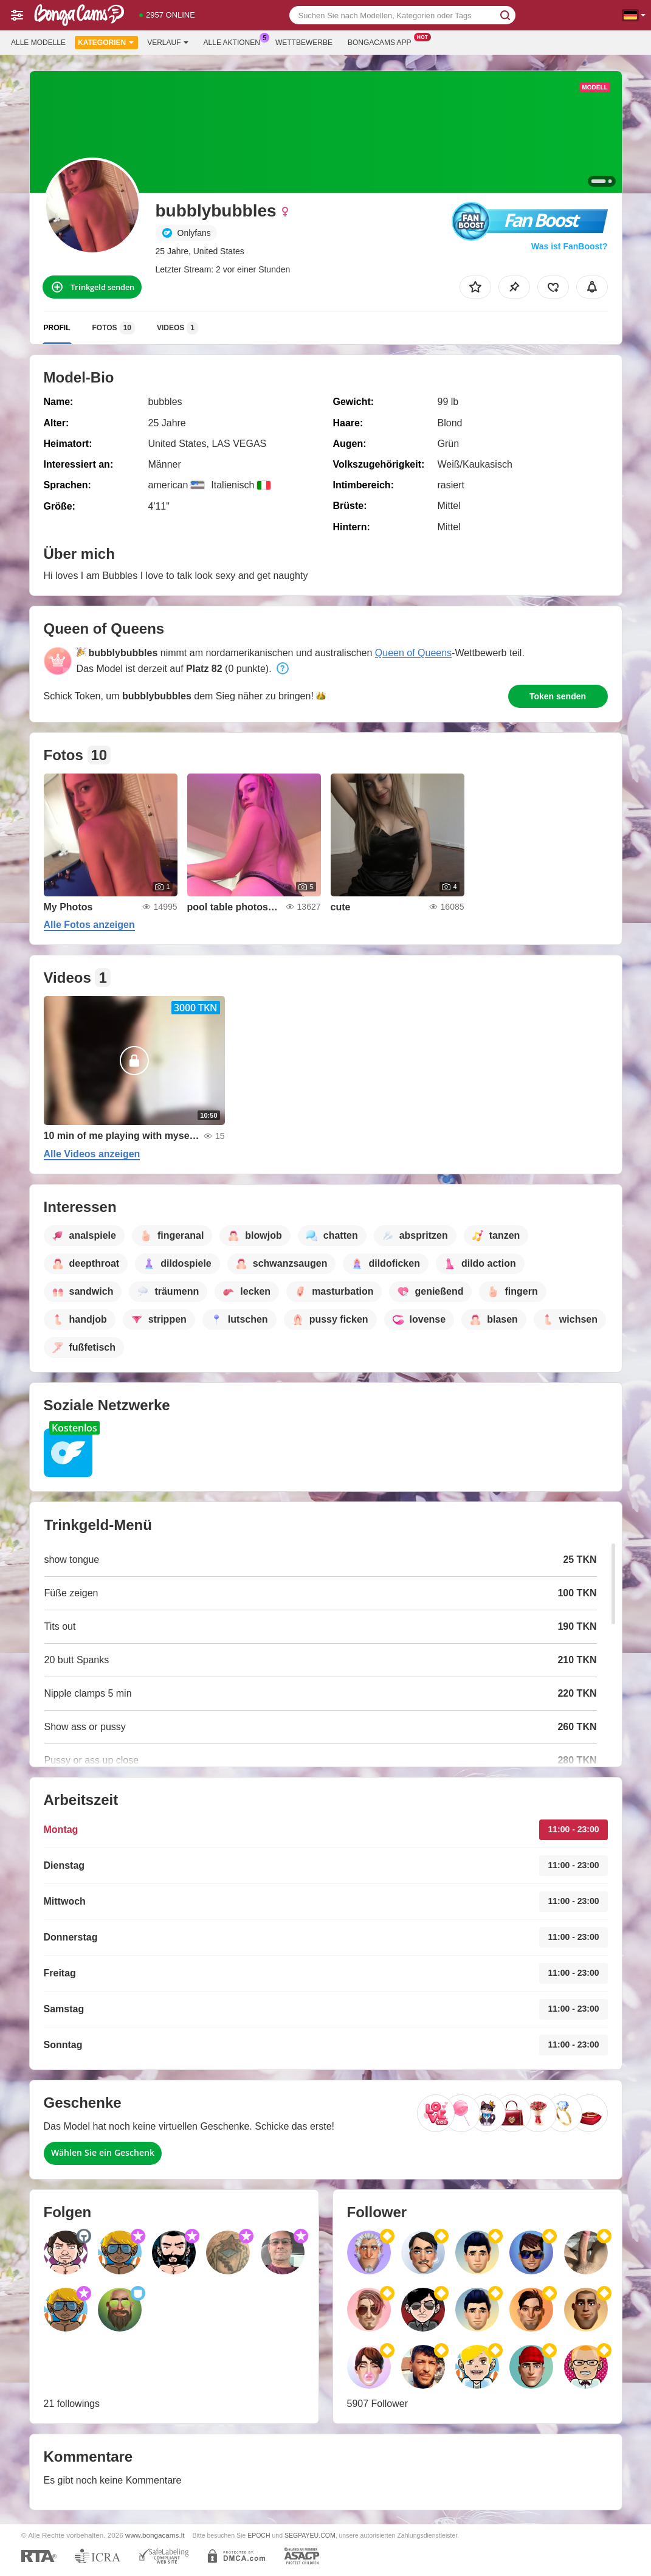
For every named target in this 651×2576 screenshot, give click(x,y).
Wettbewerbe (303, 42)
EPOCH (258, 2535)
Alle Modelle (38, 42)
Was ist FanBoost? (569, 246)
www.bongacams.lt (154, 2535)
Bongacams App (383, 41)
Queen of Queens (413, 653)
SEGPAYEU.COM (310, 2535)
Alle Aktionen (235, 41)
